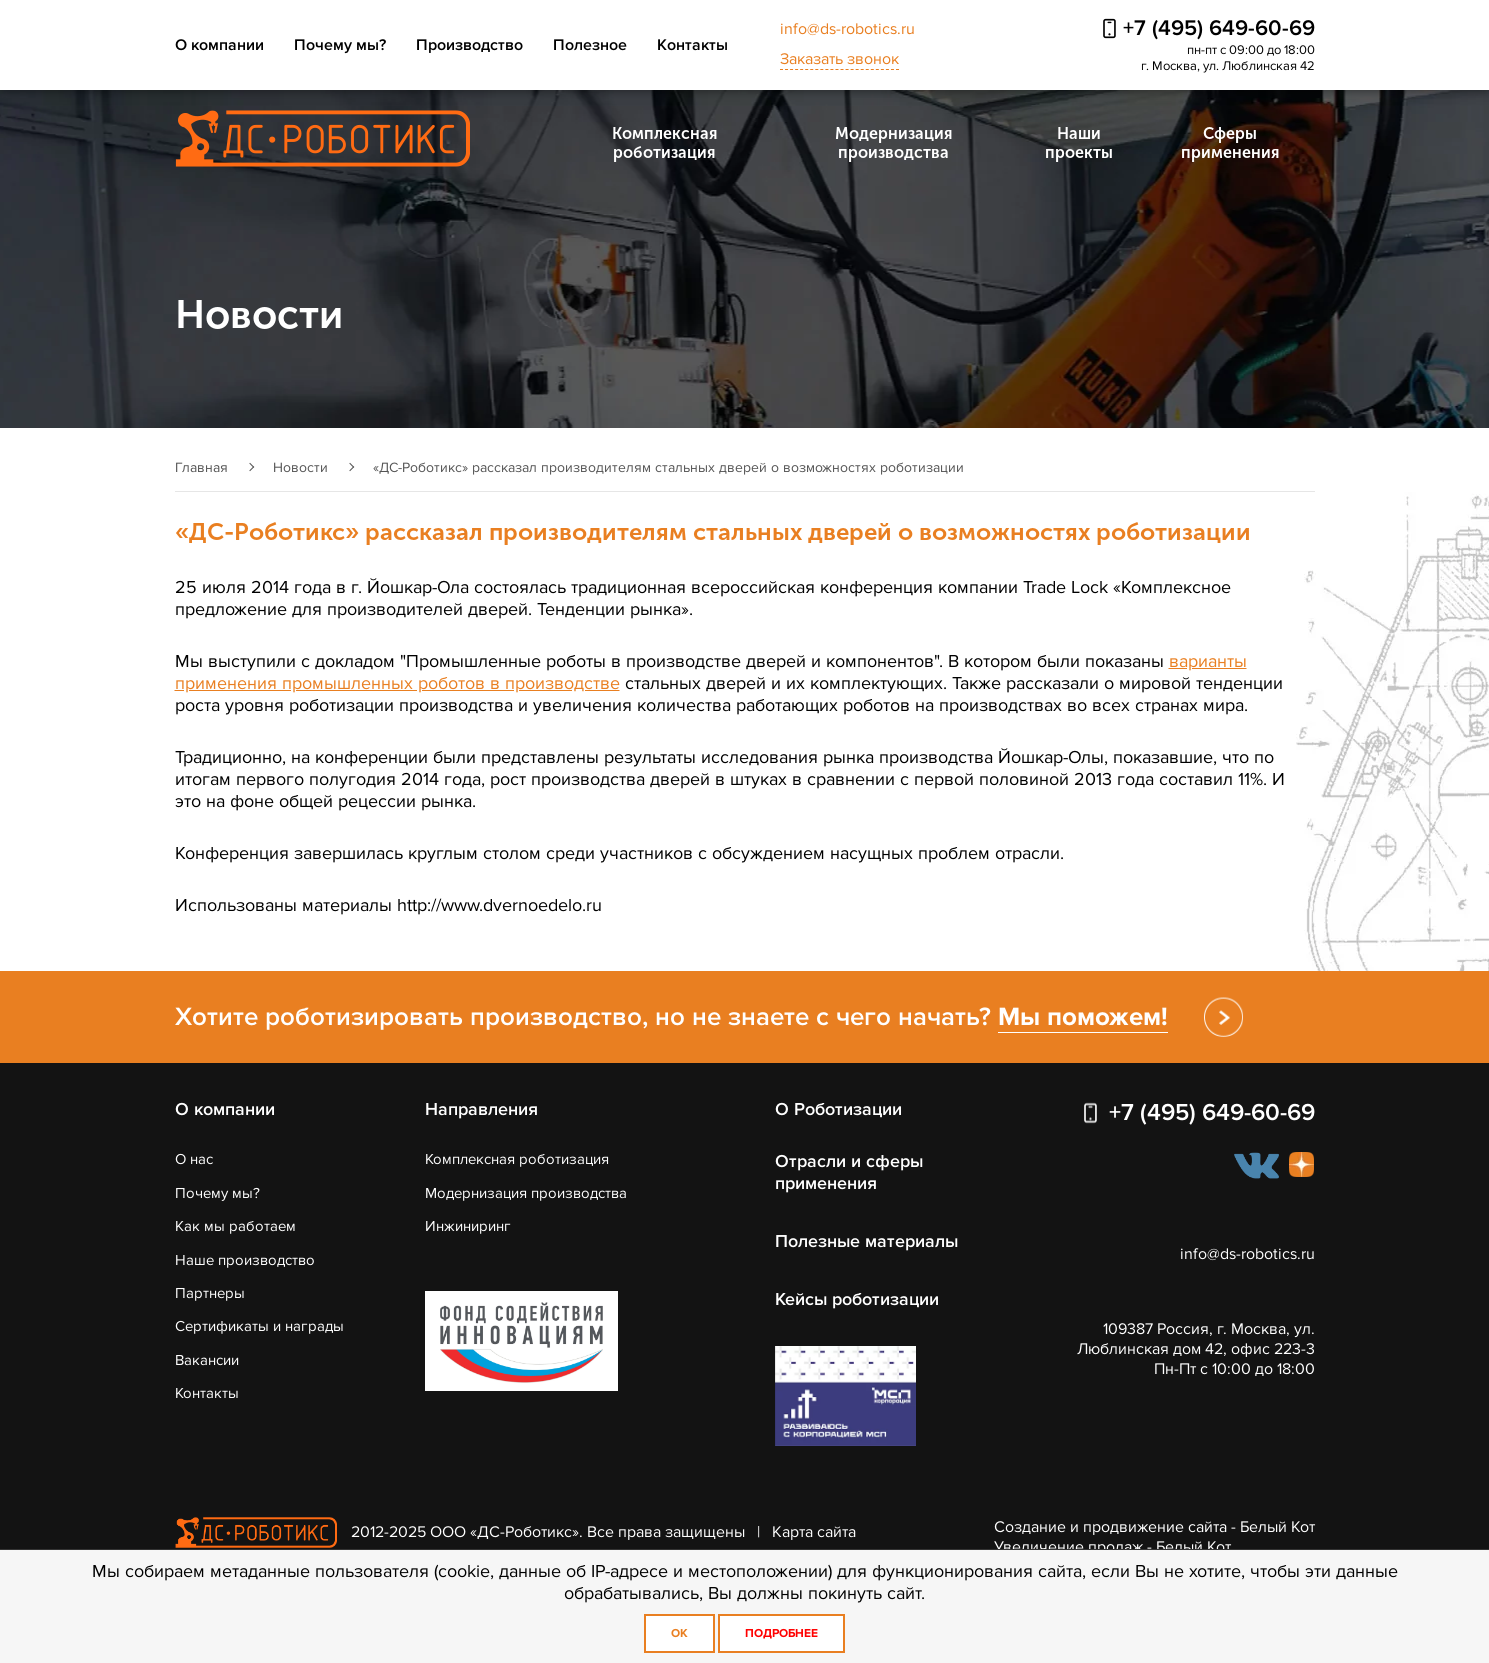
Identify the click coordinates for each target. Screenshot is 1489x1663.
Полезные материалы (867, 1241)
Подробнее (781, 1633)
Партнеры (210, 1293)
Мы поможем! (1083, 1017)
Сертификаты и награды (259, 1326)
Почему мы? (340, 45)
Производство (469, 45)
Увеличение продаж (1068, 1547)
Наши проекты (1079, 143)
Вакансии (207, 1360)
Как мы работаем (235, 1226)
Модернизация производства (893, 143)
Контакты (692, 45)
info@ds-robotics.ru (847, 29)
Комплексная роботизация (664, 143)
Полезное (590, 45)
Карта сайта (814, 1531)
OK (679, 1633)
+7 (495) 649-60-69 (1219, 28)
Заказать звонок (839, 59)
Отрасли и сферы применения (849, 1172)
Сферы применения (1230, 143)
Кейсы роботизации (857, 1299)
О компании (219, 45)
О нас (194, 1159)
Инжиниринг (468, 1226)
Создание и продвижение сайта (1110, 1527)
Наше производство (245, 1260)
